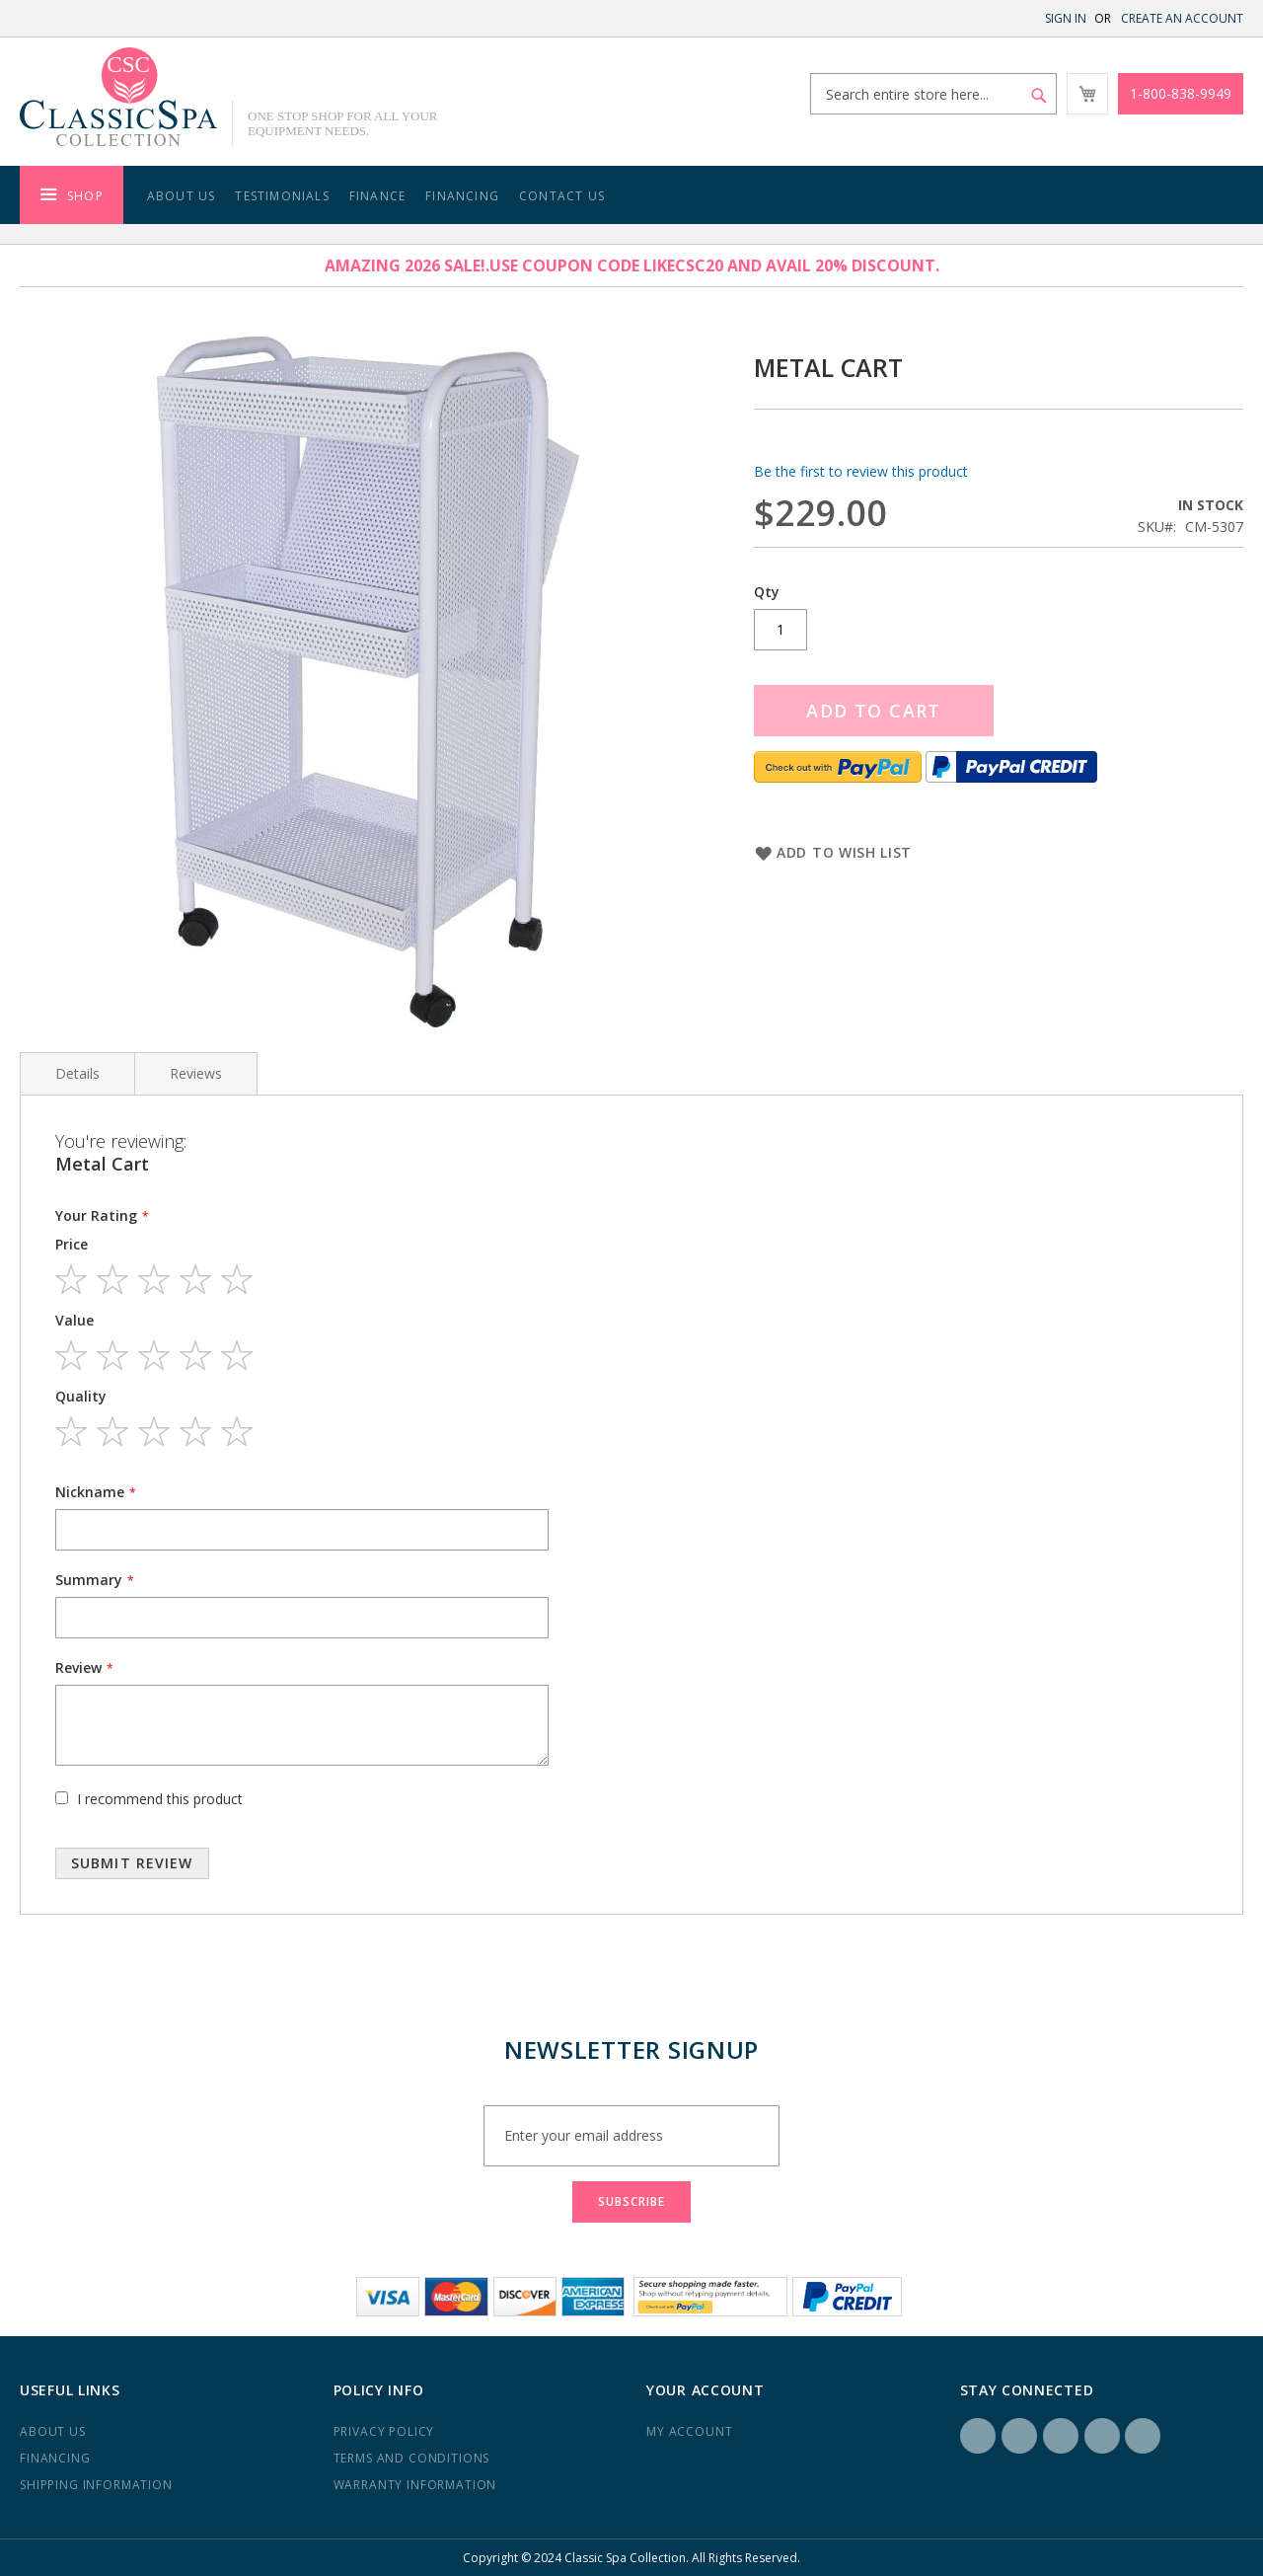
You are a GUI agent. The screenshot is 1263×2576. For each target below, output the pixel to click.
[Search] (1039, 96)
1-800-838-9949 (1180, 93)
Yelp (1102, 2436)
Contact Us (562, 196)
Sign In (1065, 18)
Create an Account (1182, 18)
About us (53, 2431)
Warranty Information (415, 2484)
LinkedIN (1060, 2436)
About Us (181, 196)
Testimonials (282, 196)
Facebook (978, 2436)
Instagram (1019, 2436)
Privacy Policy (384, 2431)
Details (77, 1073)
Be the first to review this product (861, 471)
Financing (462, 196)
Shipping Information (96, 2484)
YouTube (1142, 2436)
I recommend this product (160, 1798)
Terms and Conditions (412, 2458)
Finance (377, 196)
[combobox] (933, 93)
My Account (689, 2431)
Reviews (196, 1073)
